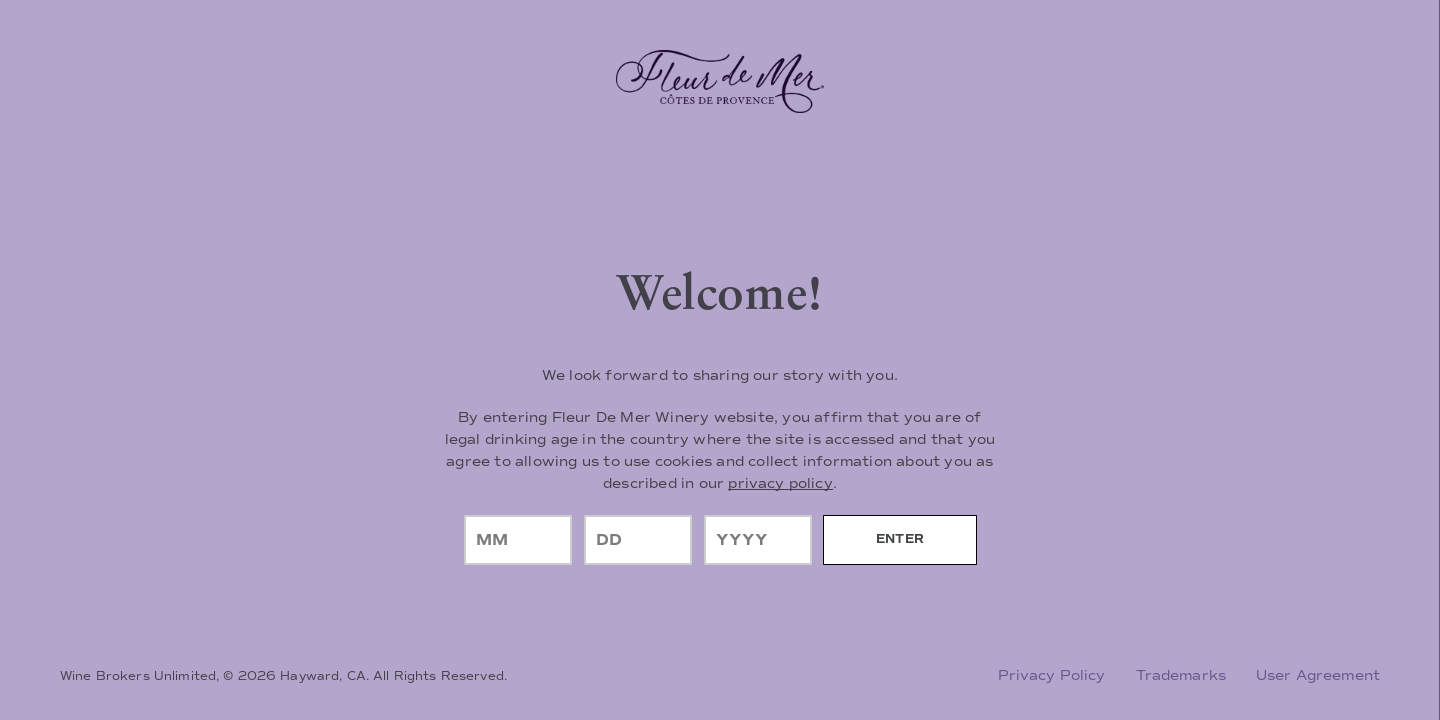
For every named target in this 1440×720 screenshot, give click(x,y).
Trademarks (1181, 675)
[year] (758, 540)
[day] (638, 540)
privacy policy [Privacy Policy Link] (780, 483)
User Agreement (1318, 675)
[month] (518, 540)
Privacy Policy (1052, 675)
